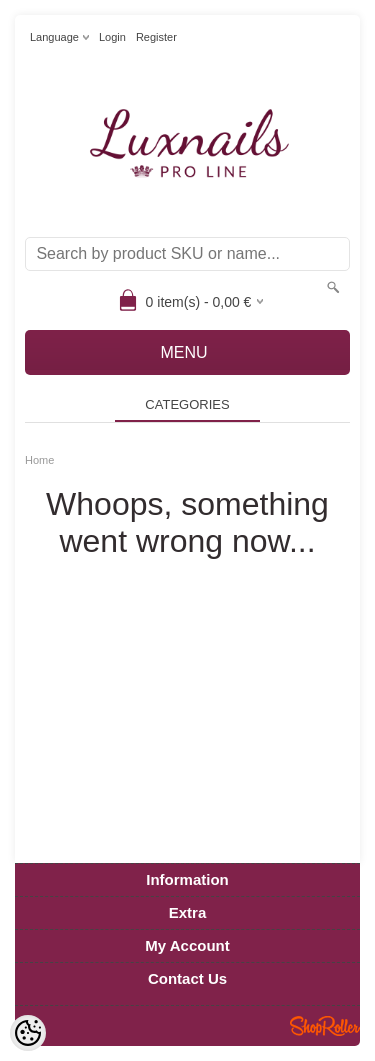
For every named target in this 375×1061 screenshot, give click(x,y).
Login (112, 37)
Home (39, 460)
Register (156, 37)
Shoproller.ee (325, 1026)
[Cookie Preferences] (28, 1033)
